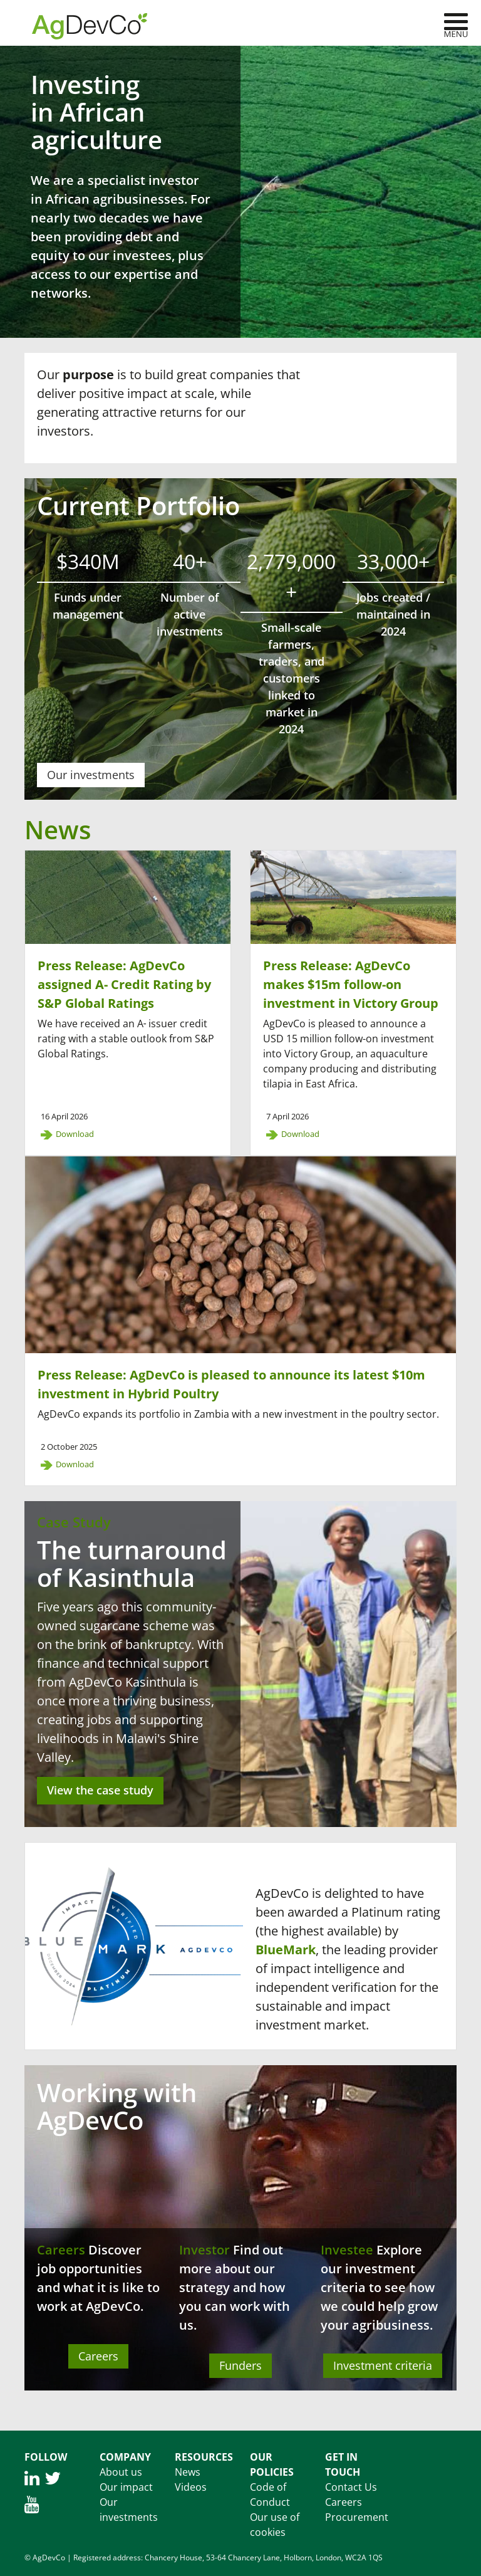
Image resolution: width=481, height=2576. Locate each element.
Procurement (356, 2517)
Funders (240, 2365)
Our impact (126, 2487)
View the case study (100, 1790)
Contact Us (351, 2487)
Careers (61, 2249)
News (187, 2472)
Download (75, 1133)
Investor (204, 2249)
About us (121, 2472)
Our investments (91, 774)
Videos (191, 2487)
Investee (347, 2249)
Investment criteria (382, 2365)
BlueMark (286, 1949)
